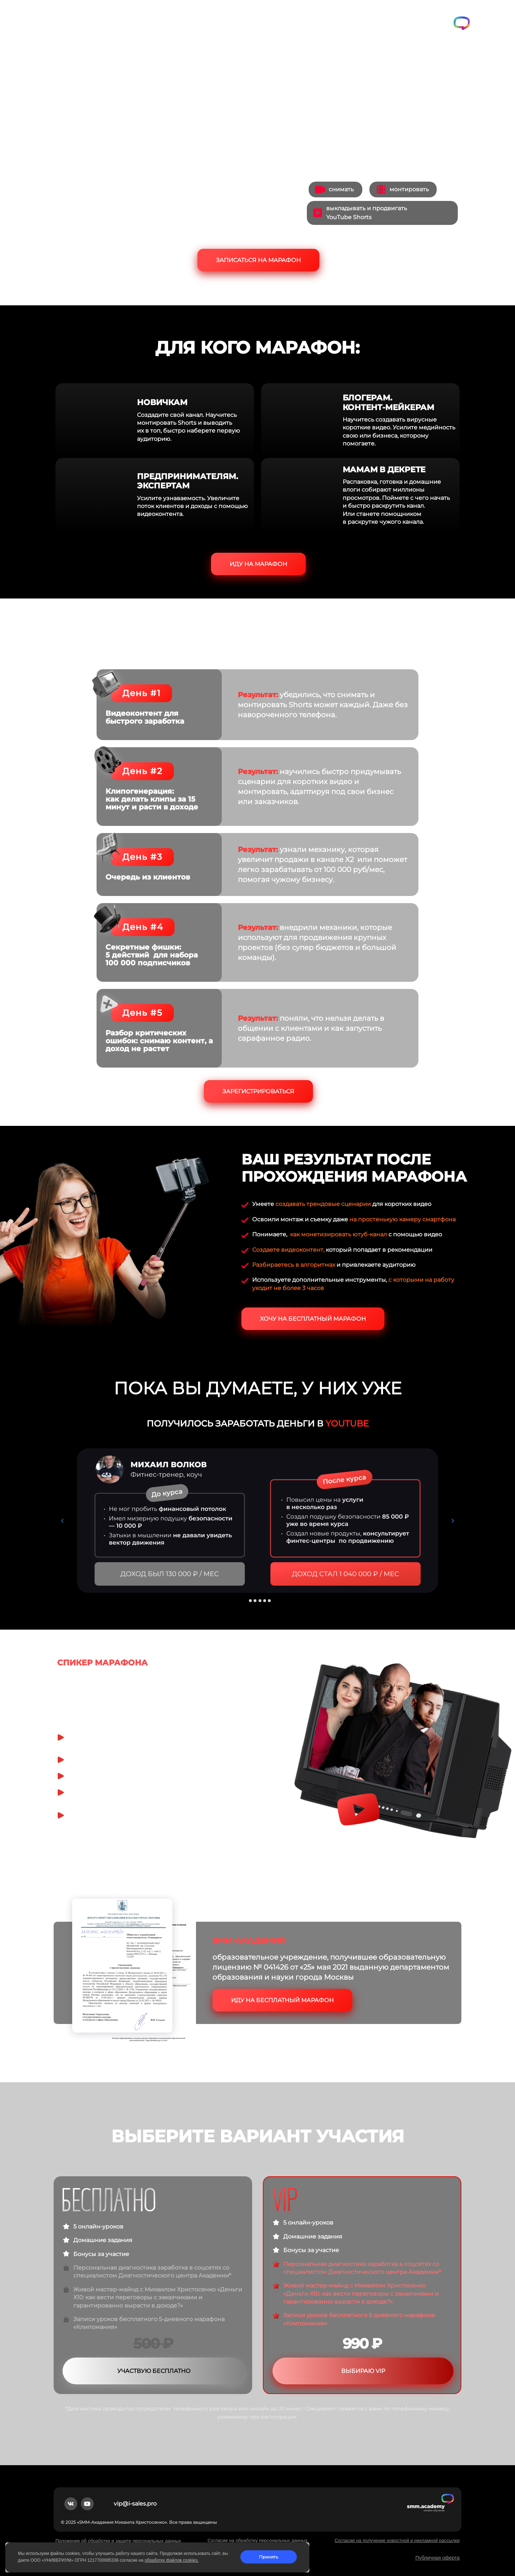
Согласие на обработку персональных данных (257, 2540)
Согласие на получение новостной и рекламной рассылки (397, 2540)
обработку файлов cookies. (171, 2560)
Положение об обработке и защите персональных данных (118, 2540)
